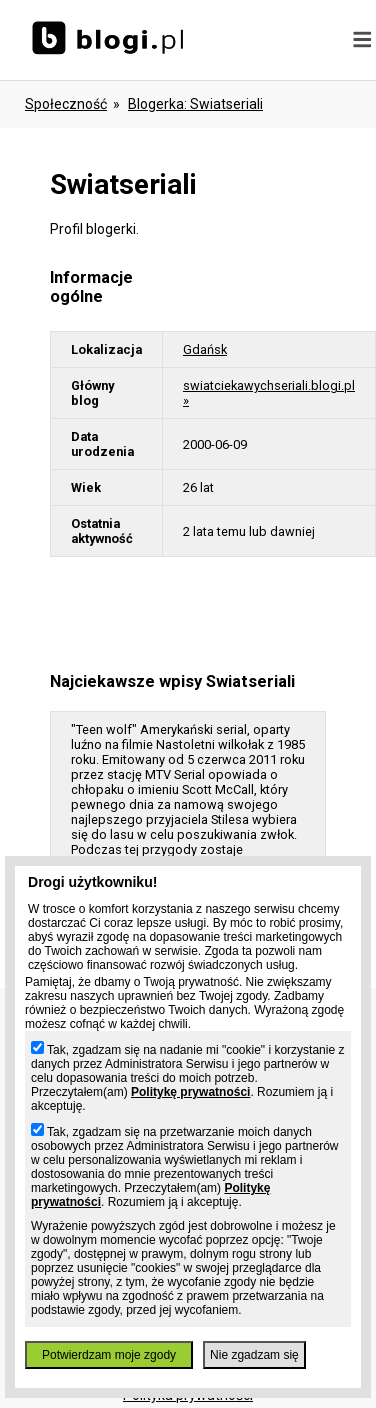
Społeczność (66, 104)
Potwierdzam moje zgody (109, 1355)
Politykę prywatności (190, 1092)
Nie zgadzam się (254, 1355)
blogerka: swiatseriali (195, 104)
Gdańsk (205, 349)
